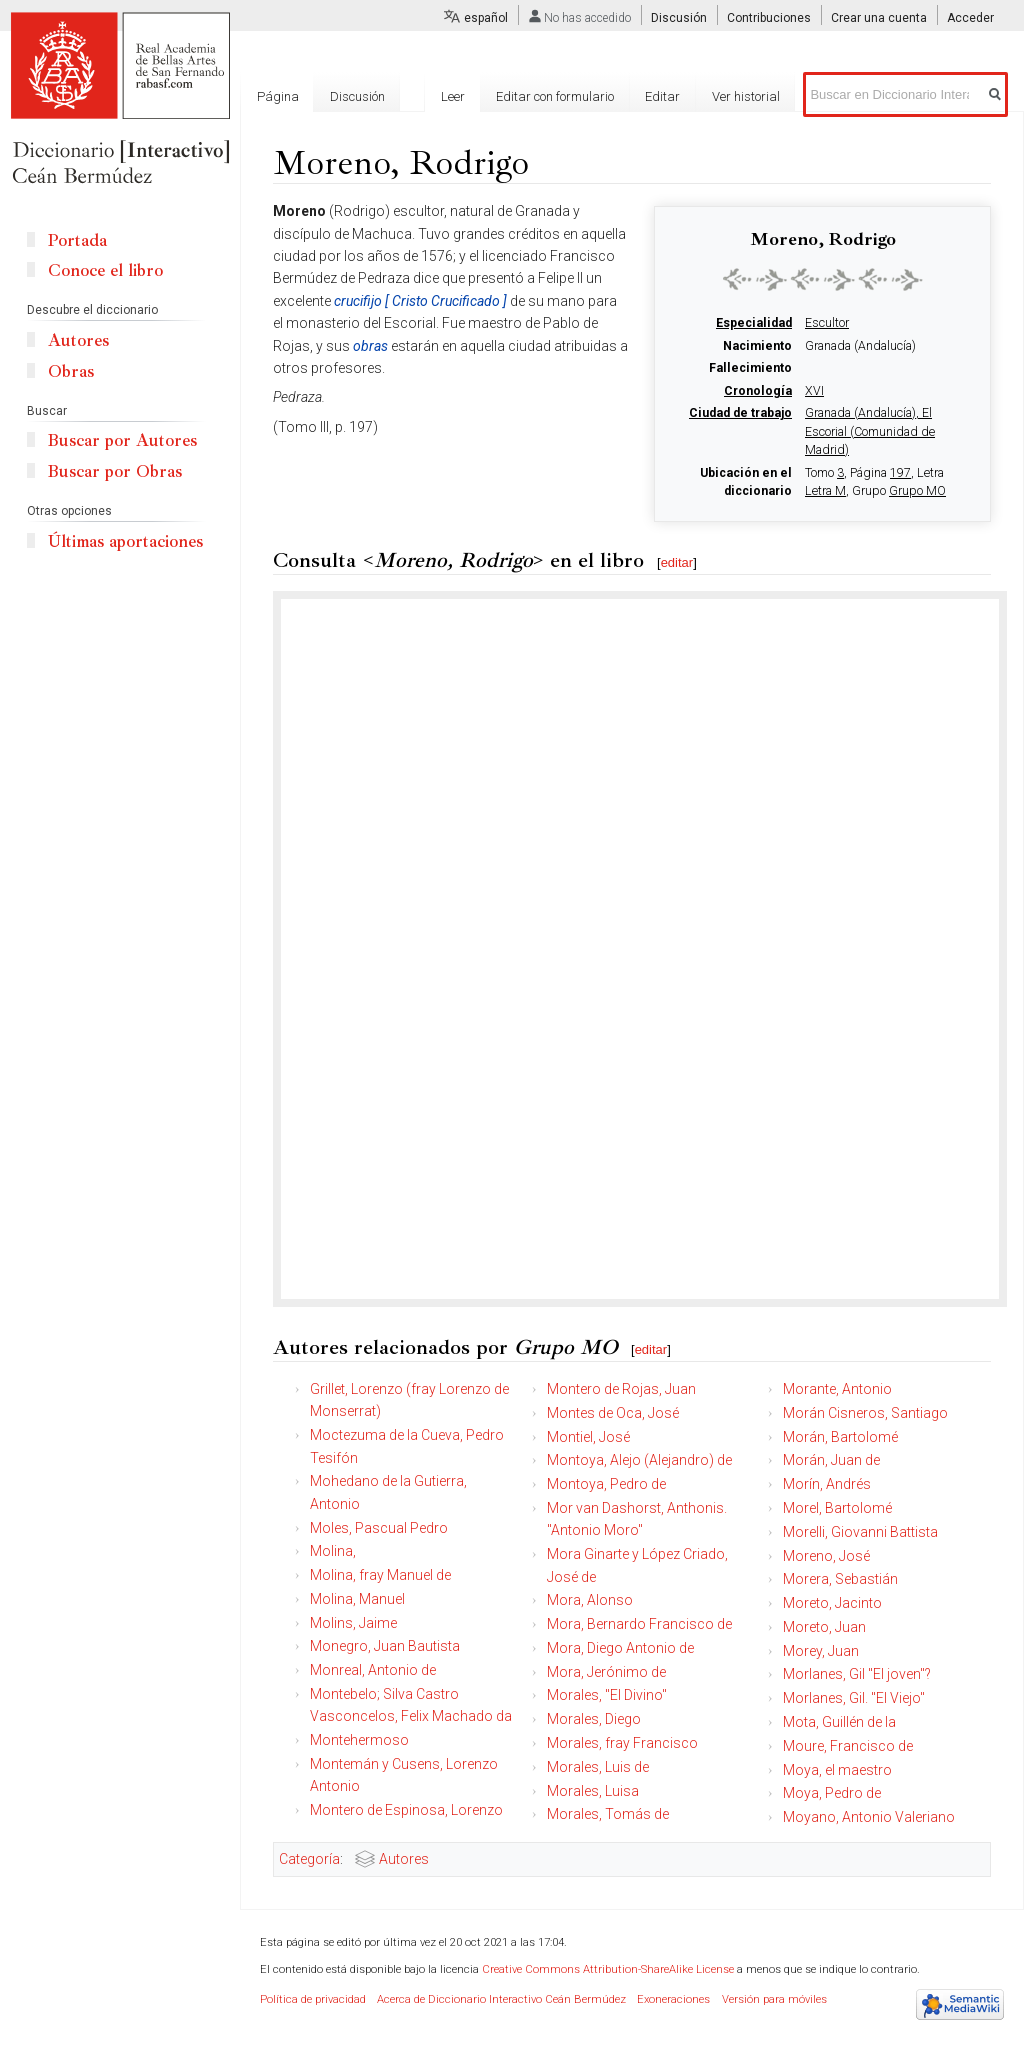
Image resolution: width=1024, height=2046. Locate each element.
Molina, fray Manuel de (380, 1575)
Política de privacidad (313, 1999)
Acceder (970, 18)
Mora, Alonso (590, 1600)
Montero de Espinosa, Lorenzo (406, 1810)
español (486, 18)
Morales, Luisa (593, 1791)
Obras (71, 371)
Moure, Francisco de (848, 1746)
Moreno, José (826, 1556)
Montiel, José (588, 1437)
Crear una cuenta (879, 18)
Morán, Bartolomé (840, 1437)
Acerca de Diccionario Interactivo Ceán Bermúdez (501, 1999)
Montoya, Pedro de (606, 1484)
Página (278, 96)
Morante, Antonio (837, 1389)
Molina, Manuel (357, 1599)
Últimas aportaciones (125, 541)
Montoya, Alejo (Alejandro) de (639, 1460)
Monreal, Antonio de (373, 1670)
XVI (814, 391)
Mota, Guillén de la (839, 1722)
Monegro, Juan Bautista (385, 1646)
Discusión (679, 18)
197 (900, 473)
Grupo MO (917, 491)
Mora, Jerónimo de (606, 1672)
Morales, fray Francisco (622, 1743)
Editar (662, 96)
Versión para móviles (774, 1999)
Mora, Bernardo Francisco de (639, 1624)
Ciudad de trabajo (740, 413)
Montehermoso (359, 1740)
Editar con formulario (555, 96)
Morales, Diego (594, 1719)
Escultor (827, 323)
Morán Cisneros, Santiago (865, 1413)
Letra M (825, 491)
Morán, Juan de (831, 1460)
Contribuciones (769, 18)
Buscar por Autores (122, 440)
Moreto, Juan (824, 1627)
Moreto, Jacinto (832, 1603)
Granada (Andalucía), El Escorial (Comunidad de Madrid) (870, 431)
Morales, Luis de (598, 1767)
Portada (77, 240)
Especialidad (754, 323)
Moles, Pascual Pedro (379, 1528)
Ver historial (746, 96)
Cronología (758, 391)
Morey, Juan (821, 1651)
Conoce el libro (105, 270)
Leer (453, 96)
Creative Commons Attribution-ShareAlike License (608, 1969)
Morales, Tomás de (608, 1814)
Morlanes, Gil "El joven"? (857, 1674)
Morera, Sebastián (840, 1579)
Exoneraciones (673, 1999)
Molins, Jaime (353, 1623)
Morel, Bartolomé (837, 1508)
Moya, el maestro (837, 1770)
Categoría (309, 1859)
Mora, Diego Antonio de (620, 1648)
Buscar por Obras (115, 471)
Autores (404, 1859)
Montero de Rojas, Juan (621, 1389)
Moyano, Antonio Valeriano (869, 1817)
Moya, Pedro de (832, 1793)
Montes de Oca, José (613, 1413)
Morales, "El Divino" (607, 1695)
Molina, (333, 1551)
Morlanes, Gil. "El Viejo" (854, 1698)
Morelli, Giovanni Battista (860, 1532)
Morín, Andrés (827, 1484)
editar (677, 562)
